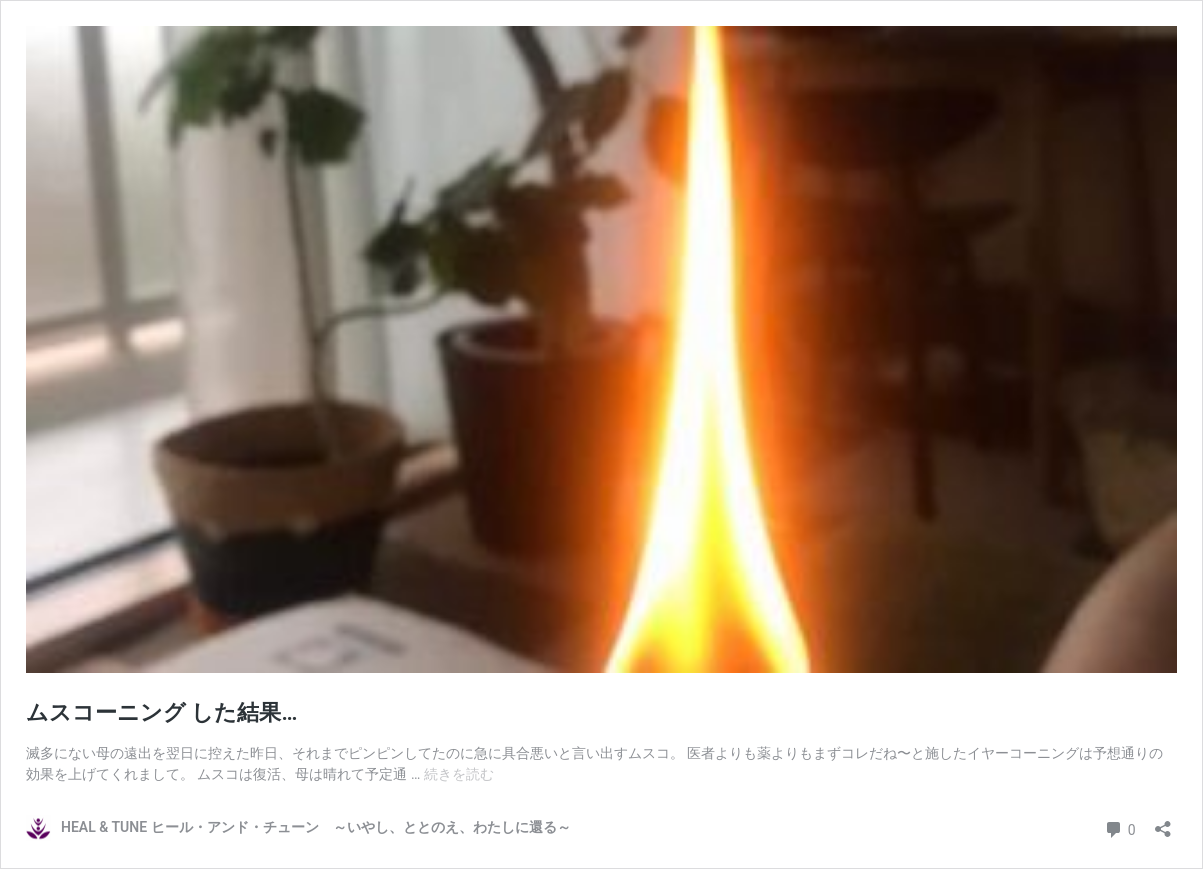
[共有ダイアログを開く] (1163, 822)
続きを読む (459, 774)
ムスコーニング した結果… (161, 712)
